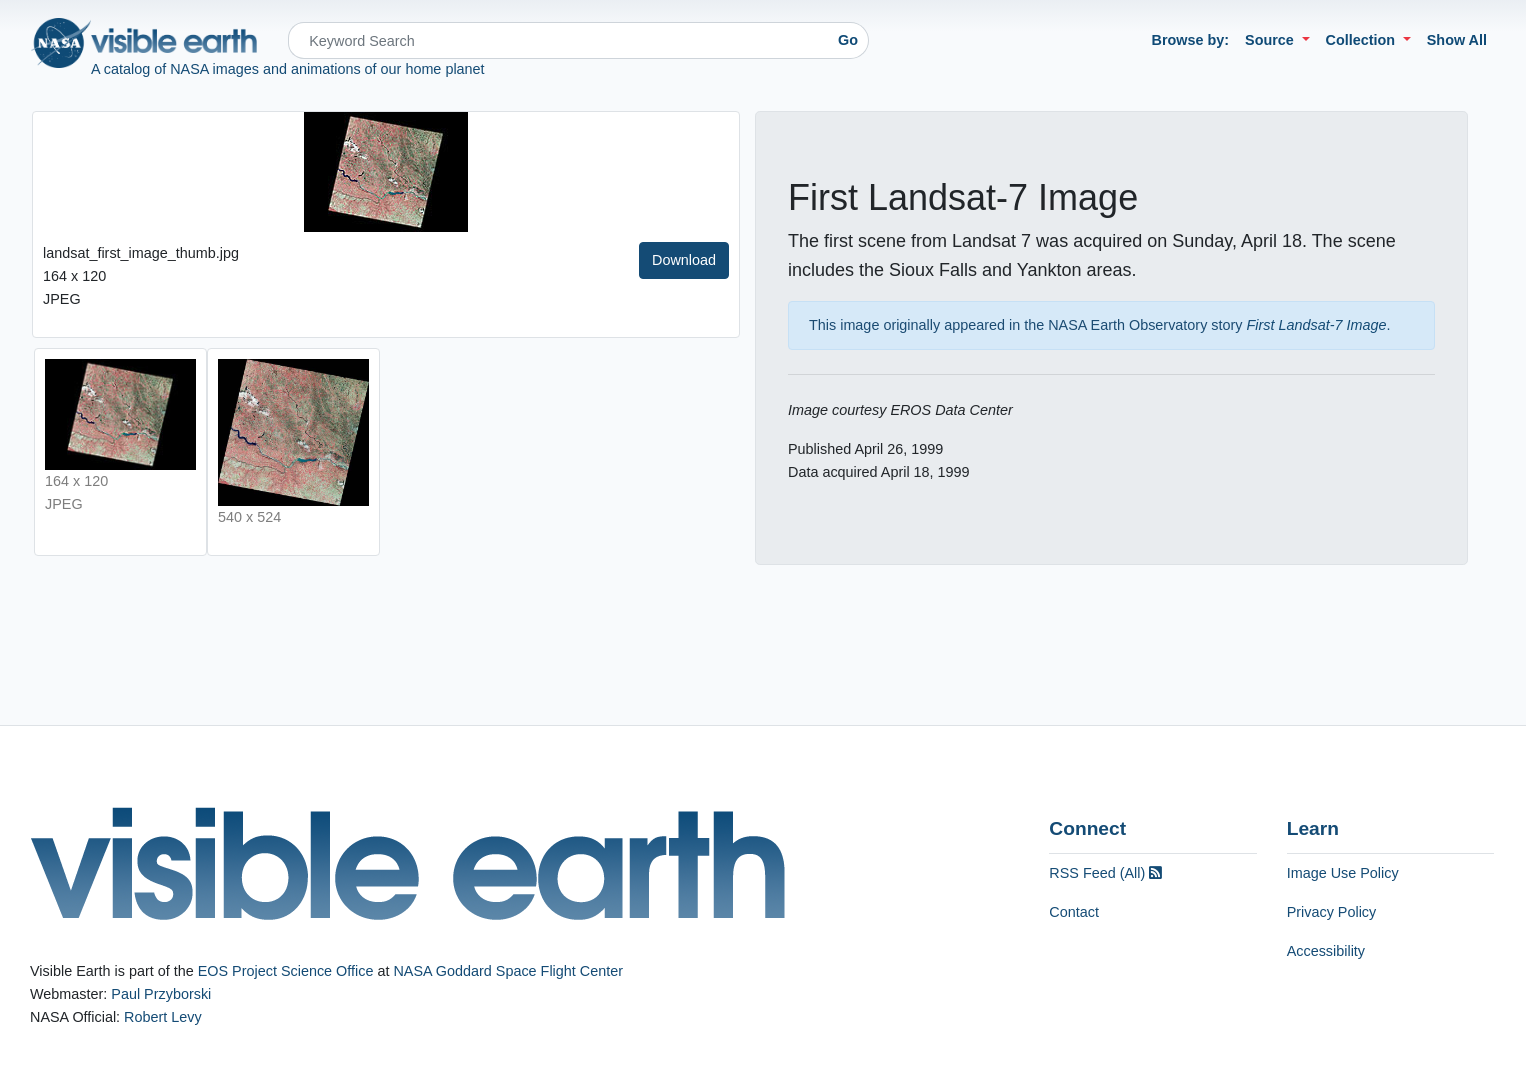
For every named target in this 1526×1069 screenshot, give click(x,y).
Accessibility (1326, 951)
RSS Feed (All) (1105, 873)
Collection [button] (1363, 40)
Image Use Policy (1343, 873)
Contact (1074, 912)
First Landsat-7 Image (1317, 325)
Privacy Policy (1332, 912)
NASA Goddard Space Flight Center (508, 971)
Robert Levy (163, 1017)
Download (684, 260)
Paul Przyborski (161, 994)
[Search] (558, 40)
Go (848, 40)
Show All (1457, 40)
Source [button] (1271, 40)
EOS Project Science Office (286, 971)
